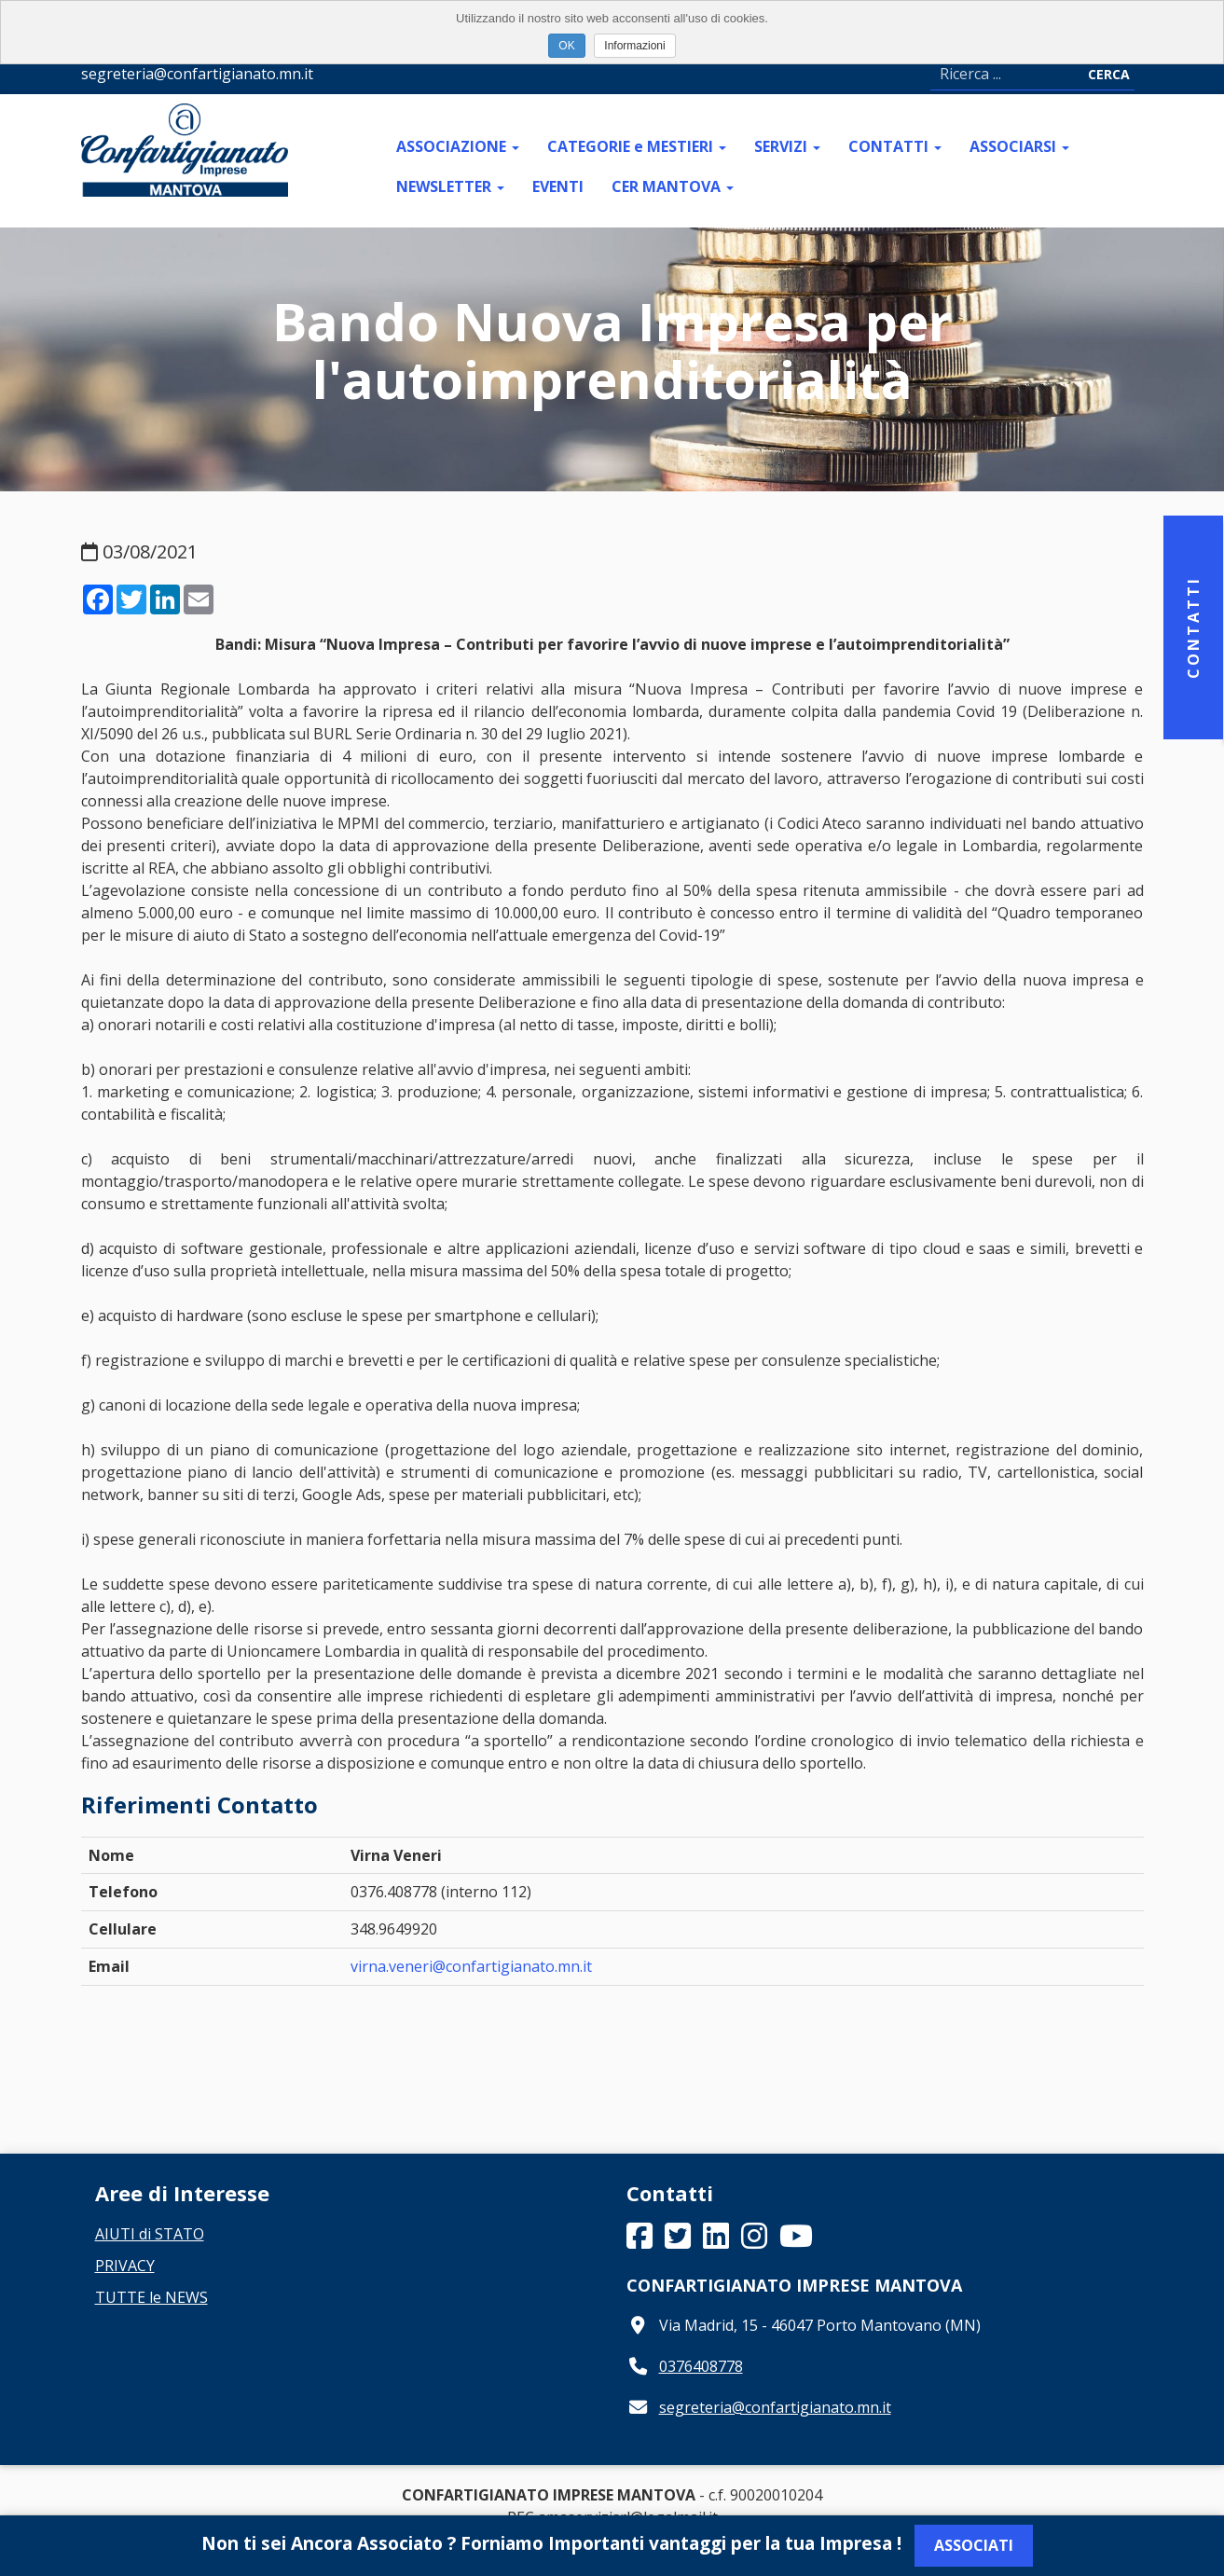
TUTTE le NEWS (151, 2297)
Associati (973, 2545)
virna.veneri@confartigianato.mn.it (471, 1966)
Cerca (1109, 74)
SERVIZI (787, 146)
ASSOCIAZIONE (457, 146)
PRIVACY (125, 2265)
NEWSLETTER (450, 186)
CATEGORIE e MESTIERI (636, 146)
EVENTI (558, 186)
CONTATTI (895, 146)
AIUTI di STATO (149, 2234)
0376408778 (701, 2366)
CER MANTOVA (673, 186)
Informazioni (634, 45)
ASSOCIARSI (1019, 146)
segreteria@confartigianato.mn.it (775, 2407)
